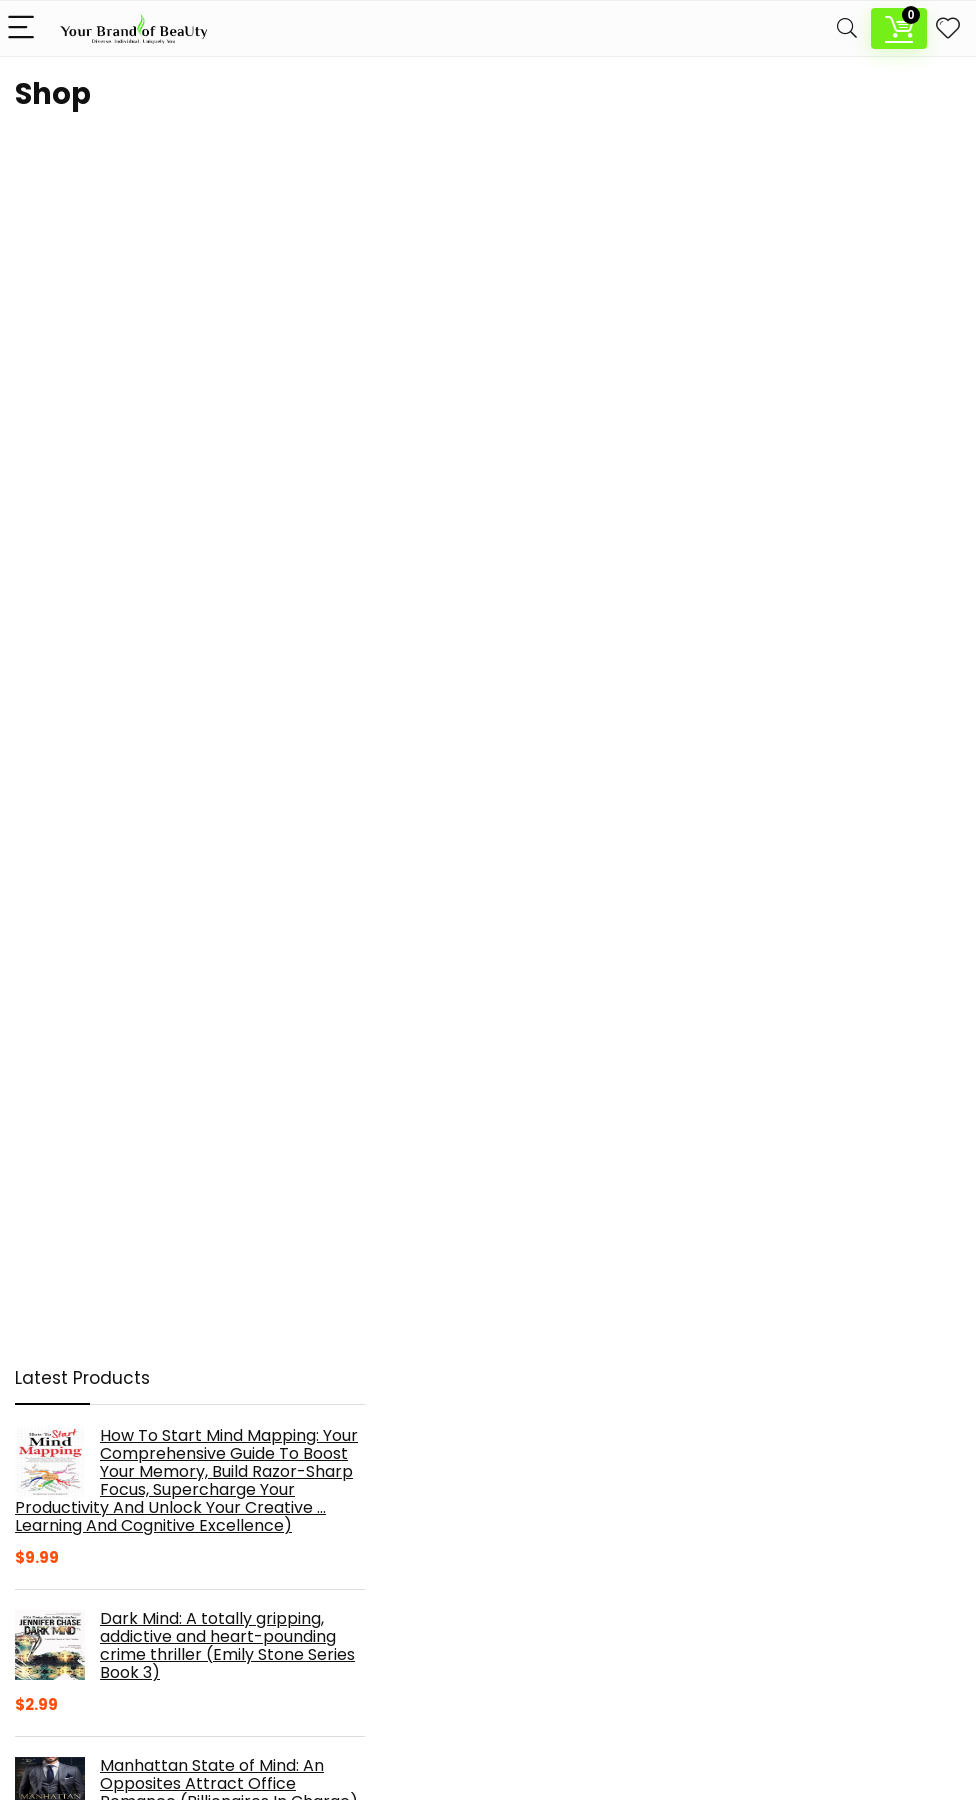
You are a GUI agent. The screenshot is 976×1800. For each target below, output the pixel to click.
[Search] (847, 28)
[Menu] (24, 28)
